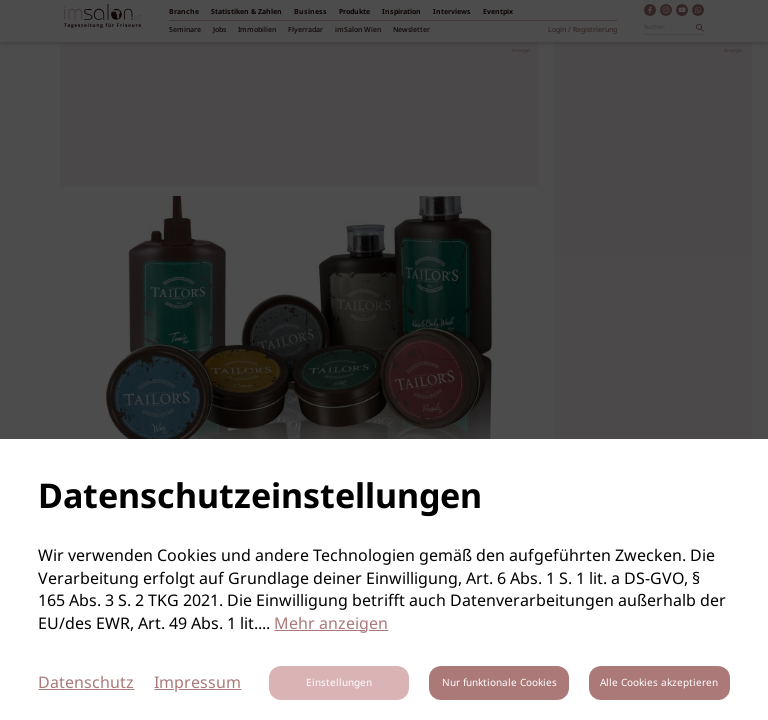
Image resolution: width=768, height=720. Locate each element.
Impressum (197, 683)
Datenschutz (86, 683)
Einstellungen (339, 683)
